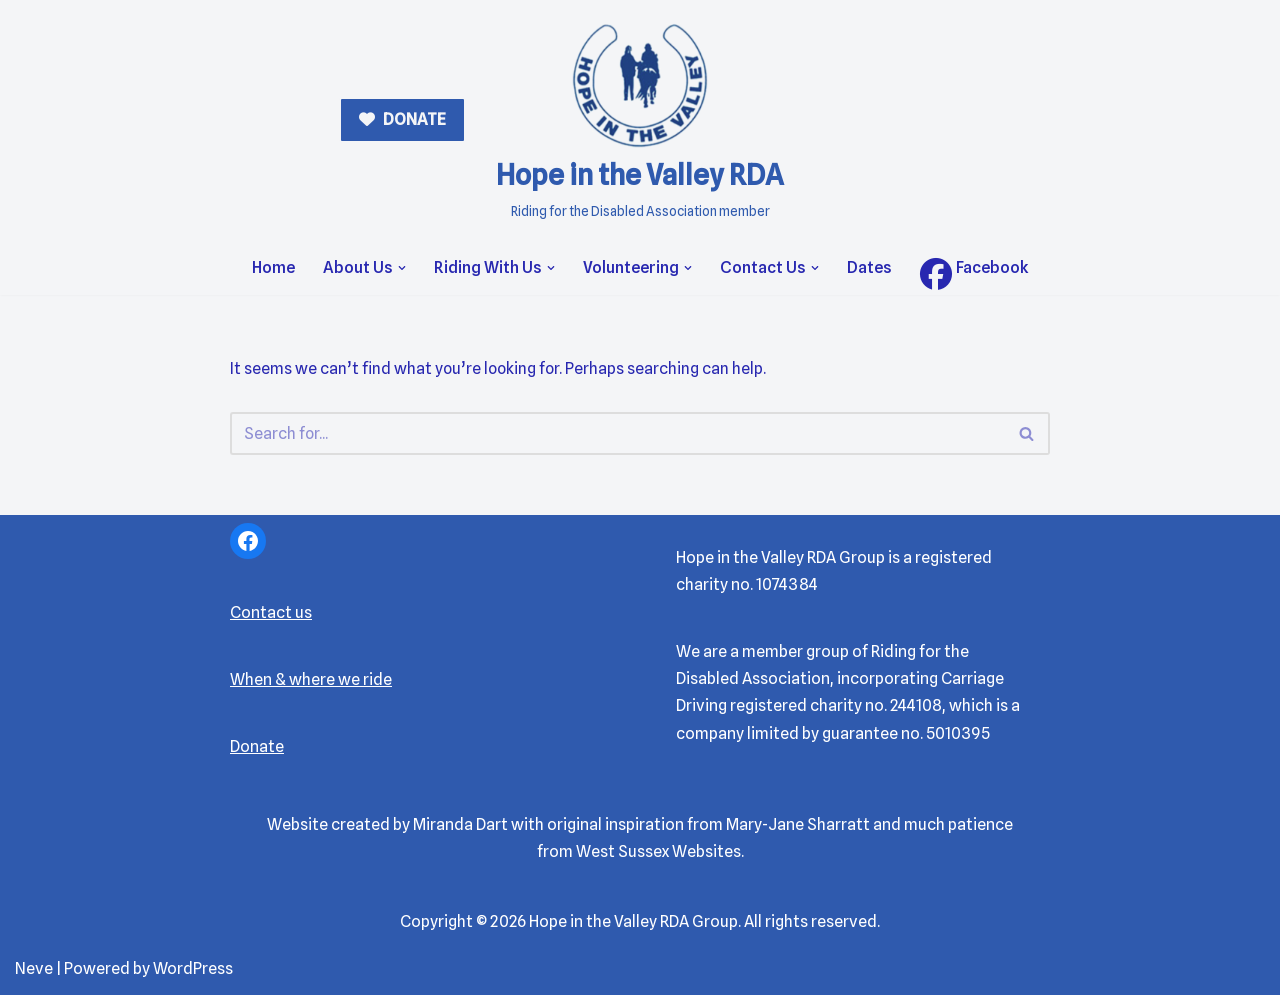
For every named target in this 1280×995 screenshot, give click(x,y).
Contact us (271, 612)
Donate (257, 747)
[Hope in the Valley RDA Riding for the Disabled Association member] (640, 120)
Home (273, 267)
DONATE (413, 119)
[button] (402, 268)
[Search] (617, 433)
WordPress (193, 969)
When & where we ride (311, 679)
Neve (34, 969)
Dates (869, 267)
